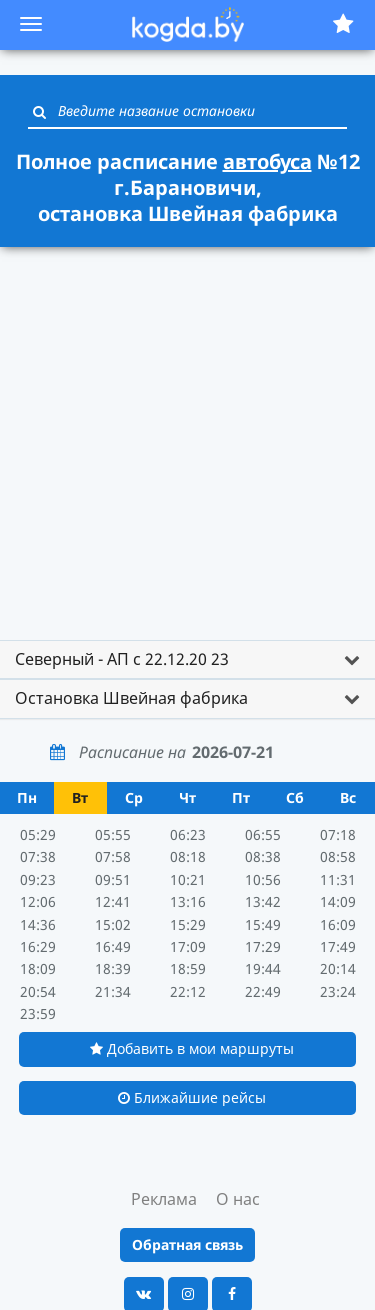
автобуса (267, 161)
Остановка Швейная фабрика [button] (131, 698)
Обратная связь (187, 1244)
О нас (238, 1199)
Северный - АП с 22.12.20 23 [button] (122, 659)
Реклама (164, 1199)
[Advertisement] (187, 445)
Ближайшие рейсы (192, 1097)
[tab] (187, 660)
